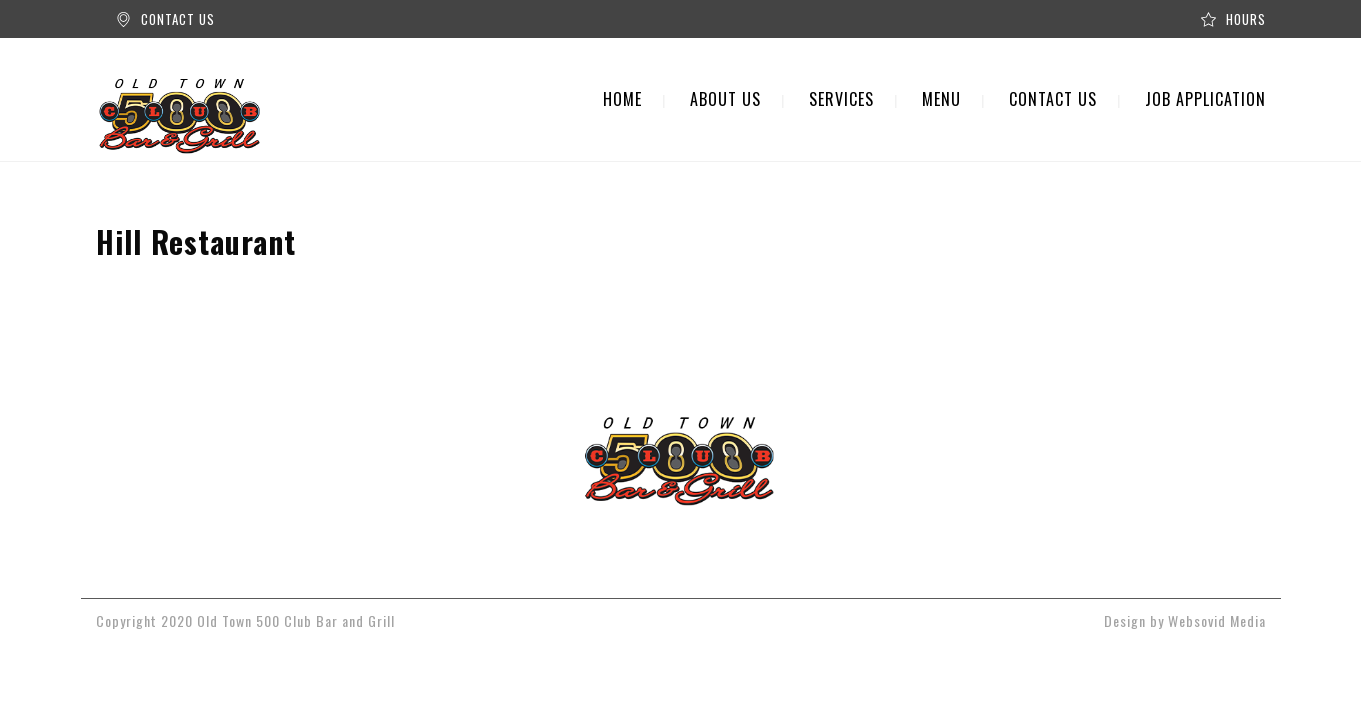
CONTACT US (178, 19)
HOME (622, 99)
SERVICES (841, 99)
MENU (941, 99)
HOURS (1246, 19)
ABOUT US (725, 99)
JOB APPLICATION (1205, 99)
